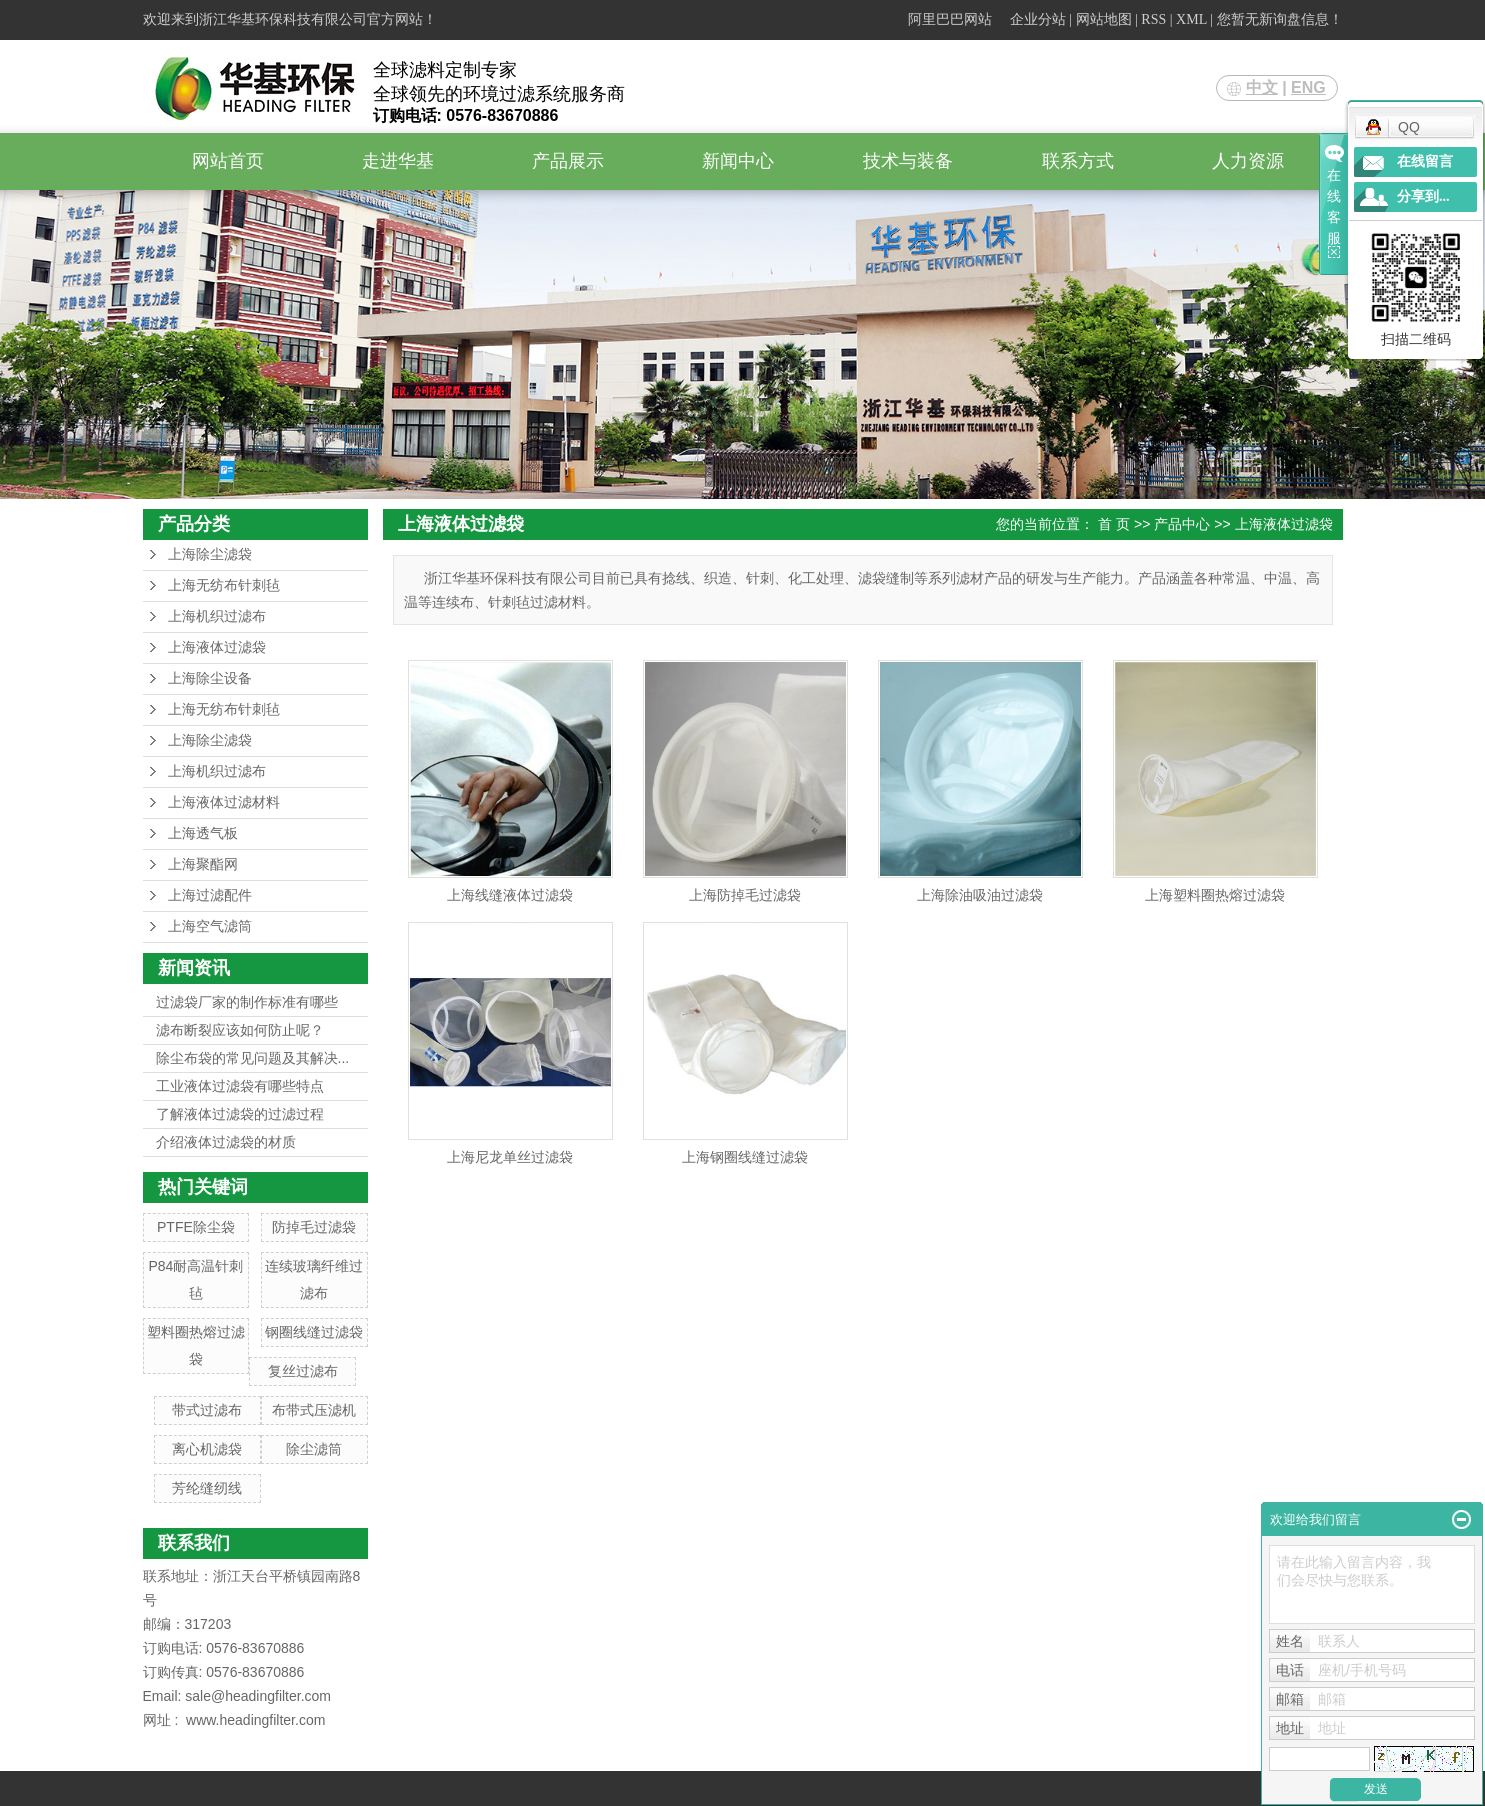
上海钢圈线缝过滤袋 (745, 1157)
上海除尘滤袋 (210, 554)
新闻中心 (738, 161)
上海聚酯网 (203, 864)
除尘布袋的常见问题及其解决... (253, 1058)
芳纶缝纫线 (207, 1488)
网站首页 (228, 161)
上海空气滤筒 (210, 926)
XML (1191, 19)
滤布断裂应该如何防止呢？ (240, 1030)
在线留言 (1425, 161)
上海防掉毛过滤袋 (745, 895)
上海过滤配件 (210, 895)
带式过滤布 (207, 1410)
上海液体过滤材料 (224, 802)
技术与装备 (908, 161)
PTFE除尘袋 (196, 1227)
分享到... (1423, 196)
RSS (1153, 19)
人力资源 (1248, 161)
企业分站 (1038, 19)
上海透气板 (203, 833)
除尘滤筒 (314, 1449)
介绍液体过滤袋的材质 (226, 1142)
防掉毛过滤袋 (314, 1227)
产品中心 (1182, 524)
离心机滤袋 (207, 1449)
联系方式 (1078, 161)
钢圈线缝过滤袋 (314, 1332)
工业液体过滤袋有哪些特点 (240, 1086)
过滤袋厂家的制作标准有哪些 (247, 1002)
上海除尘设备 (210, 678)
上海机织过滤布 (217, 616)
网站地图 (1104, 19)
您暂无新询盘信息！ (1280, 19)
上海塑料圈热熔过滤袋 (1215, 895)
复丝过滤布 (303, 1371)
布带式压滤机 (314, 1410)
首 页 (1114, 524)
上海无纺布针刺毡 (224, 585)
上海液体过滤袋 (217, 647)
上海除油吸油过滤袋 (980, 895)
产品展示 (568, 161)
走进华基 (398, 161)
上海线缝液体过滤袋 (510, 895)
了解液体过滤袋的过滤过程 (240, 1114)
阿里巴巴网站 (950, 19)
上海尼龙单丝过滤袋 (510, 1157)
